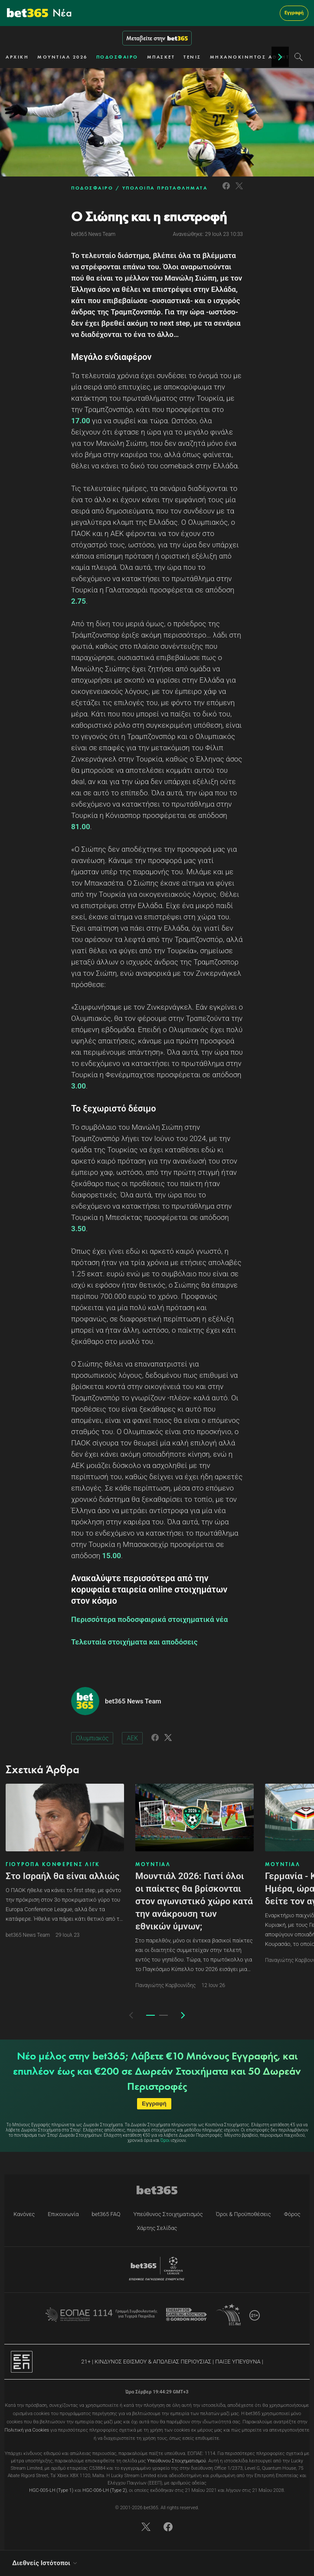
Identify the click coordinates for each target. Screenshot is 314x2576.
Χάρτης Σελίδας (157, 2228)
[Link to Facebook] (226, 190)
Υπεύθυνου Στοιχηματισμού (176, 2461)
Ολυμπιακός (92, 1738)
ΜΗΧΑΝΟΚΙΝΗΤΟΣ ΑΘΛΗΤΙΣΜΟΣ (260, 57)
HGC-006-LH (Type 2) (104, 2490)
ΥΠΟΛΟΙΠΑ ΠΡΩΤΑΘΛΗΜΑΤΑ (165, 188)
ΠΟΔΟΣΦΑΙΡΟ (117, 57)
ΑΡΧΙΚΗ (17, 57)
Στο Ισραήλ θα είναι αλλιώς (63, 1876)
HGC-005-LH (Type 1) (51, 2490)
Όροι (165, 2140)
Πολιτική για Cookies (26, 2430)
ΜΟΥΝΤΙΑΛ (153, 1864)
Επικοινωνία (63, 2214)
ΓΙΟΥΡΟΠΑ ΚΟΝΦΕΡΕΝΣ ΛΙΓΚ (53, 1864)
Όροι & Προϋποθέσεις (243, 2214)
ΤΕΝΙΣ (192, 57)
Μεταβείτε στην (157, 38)
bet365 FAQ (106, 2214)
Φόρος (292, 2214)
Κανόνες (24, 2214)
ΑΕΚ (132, 1738)
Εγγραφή (294, 13)
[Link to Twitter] (239, 190)
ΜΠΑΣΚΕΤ (161, 57)
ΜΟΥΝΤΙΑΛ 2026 (62, 57)
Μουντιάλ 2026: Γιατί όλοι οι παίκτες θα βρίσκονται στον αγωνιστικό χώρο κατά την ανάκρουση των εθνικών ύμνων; (194, 1901)
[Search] (298, 57)
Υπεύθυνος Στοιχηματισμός (168, 2214)
